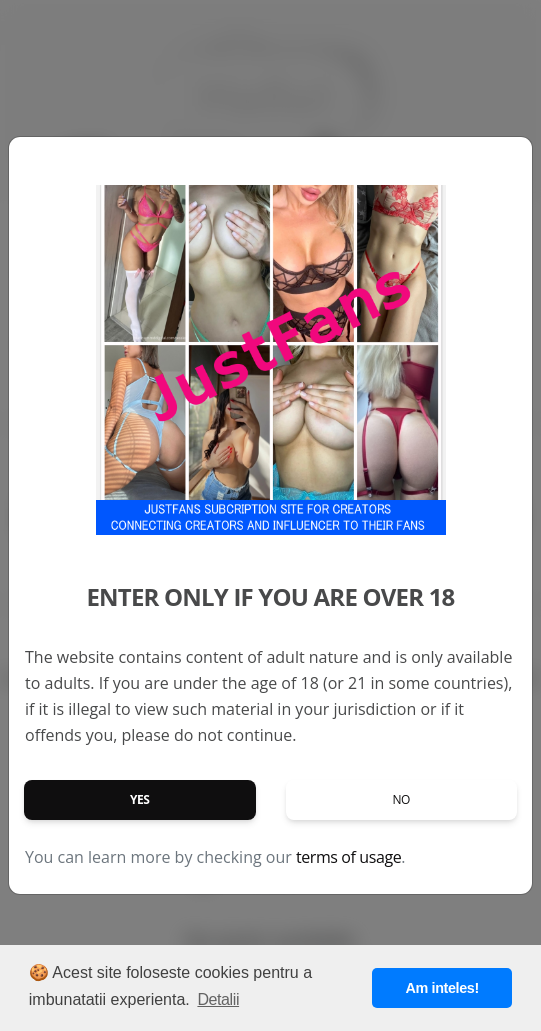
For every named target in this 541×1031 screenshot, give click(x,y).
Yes (140, 799)
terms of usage (348, 857)
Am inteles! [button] (442, 988)
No (401, 799)
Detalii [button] (218, 999)
